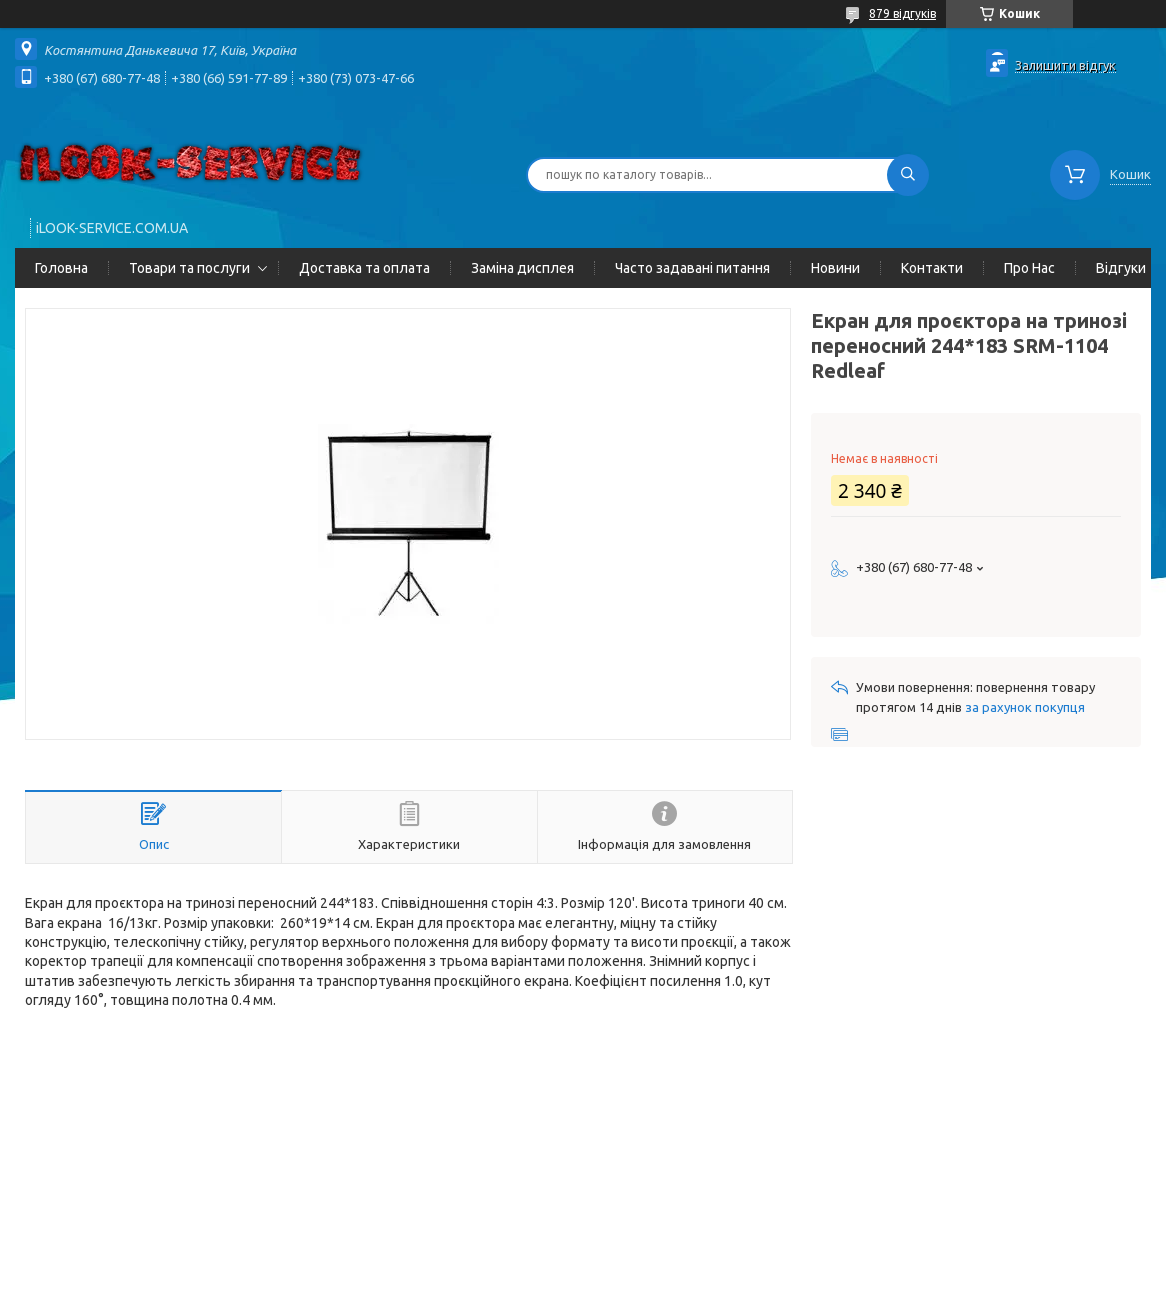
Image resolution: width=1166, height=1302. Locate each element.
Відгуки (1121, 268)
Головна (61, 268)
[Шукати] (908, 175)
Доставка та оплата (364, 268)
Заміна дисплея (522, 268)
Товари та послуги (189, 268)
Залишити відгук (1065, 65)
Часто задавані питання (692, 268)
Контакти (932, 268)
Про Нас (1029, 268)
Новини (835, 268)
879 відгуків (902, 13)
